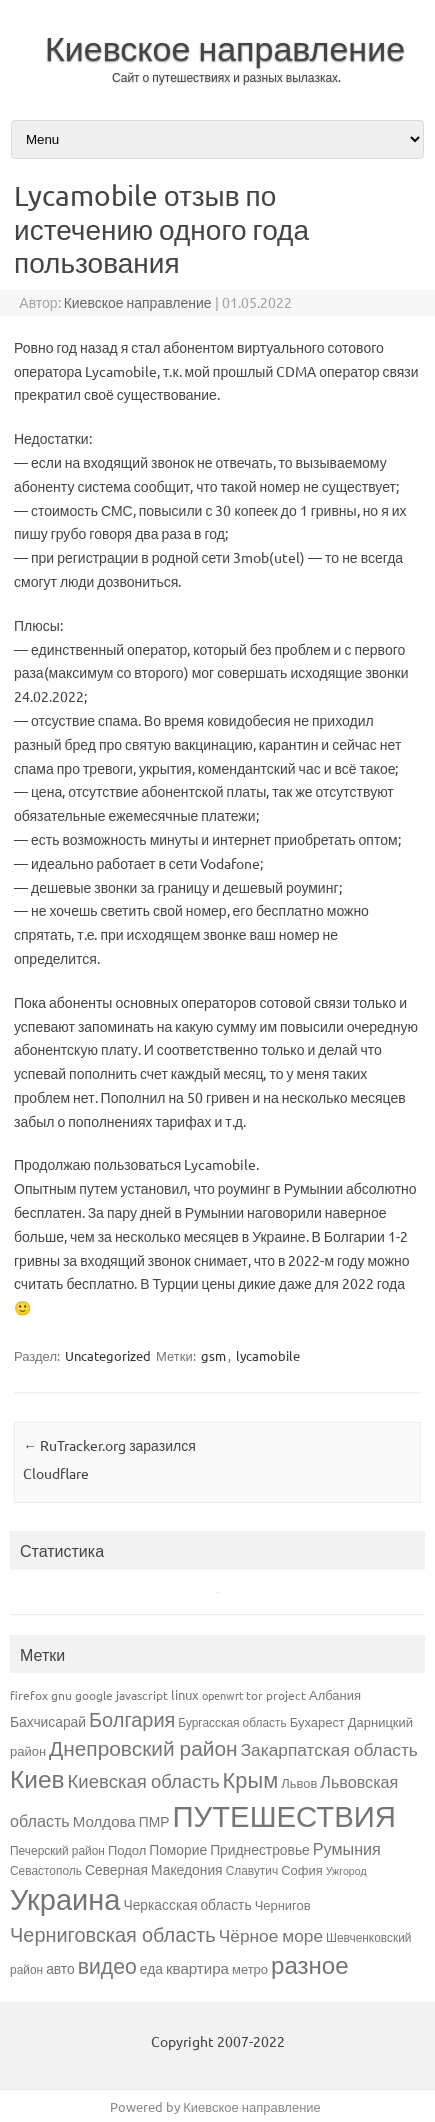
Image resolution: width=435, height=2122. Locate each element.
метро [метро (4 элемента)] (250, 1968)
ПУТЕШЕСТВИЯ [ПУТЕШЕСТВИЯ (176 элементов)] (284, 1816)
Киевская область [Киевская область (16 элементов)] (144, 1780)
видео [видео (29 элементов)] (107, 1965)
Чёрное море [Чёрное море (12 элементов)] (271, 1934)
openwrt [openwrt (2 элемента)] (222, 1695)
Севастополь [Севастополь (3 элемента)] (46, 1870)
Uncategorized (108, 1355)
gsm (213, 1355)
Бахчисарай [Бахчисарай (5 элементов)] (48, 1721)
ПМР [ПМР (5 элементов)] (154, 1821)
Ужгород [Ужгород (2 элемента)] (346, 1870)
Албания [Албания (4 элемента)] (335, 1694)
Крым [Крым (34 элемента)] (251, 1779)
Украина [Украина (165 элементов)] (65, 1899)
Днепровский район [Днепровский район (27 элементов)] (143, 1747)
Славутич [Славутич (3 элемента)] (252, 1870)
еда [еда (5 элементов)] (151, 1968)
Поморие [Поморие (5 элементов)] (178, 1849)
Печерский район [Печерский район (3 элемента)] (57, 1850)
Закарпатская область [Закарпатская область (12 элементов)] (329, 1748)
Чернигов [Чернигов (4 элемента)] (283, 1904)
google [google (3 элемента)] (94, 1695)
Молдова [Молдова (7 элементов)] (104, 1820)
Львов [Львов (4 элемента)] (299, 1782)
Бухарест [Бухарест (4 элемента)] (317, 1721)
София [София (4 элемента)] (302, 1869)
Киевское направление (225, 48)
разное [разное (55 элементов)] (310, 1964)
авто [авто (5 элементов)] (60, 1968)
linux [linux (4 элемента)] (185, 1694)
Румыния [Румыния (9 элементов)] (347, 1848)
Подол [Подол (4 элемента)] (127, 1849)
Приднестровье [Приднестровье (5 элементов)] (260, 1849)
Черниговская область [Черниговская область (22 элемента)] (113, 1933)
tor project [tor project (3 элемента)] (276, 1695)
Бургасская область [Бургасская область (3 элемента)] (232, 1722)
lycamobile (268, 1355)
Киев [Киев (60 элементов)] (37, 1778)
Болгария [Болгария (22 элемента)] (132, 1718)
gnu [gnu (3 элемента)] (61, 1695)
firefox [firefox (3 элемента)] (29, 1695)
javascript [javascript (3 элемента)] (142, 1695)
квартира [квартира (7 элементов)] (197, 1967)
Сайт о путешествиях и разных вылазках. (226, 77)
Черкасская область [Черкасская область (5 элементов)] (187, 1904)
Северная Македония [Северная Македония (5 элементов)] (154, 1869)
